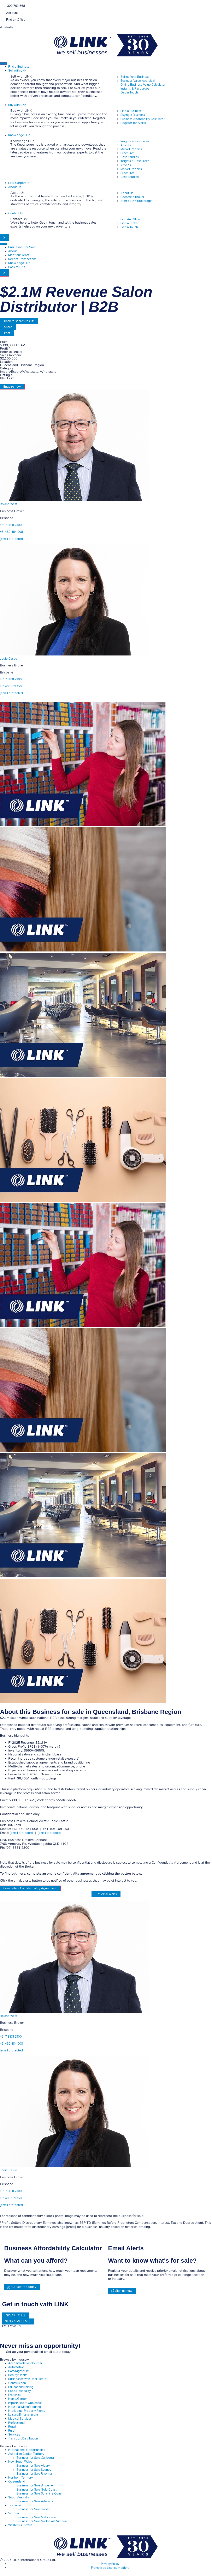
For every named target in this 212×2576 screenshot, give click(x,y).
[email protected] (22, 1832)
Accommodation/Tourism (25, 2363)
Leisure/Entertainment (23, 2414)
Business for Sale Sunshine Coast (39, 2493)
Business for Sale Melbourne (36, 2517)
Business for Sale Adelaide (35, 2501)
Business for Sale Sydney (34, 2469)
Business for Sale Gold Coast (37, 2489)
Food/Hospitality (19, 2391)
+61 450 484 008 (11, 531)
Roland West (8, 504)
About (12, 251)
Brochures (127, 153)
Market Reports (131, 149)
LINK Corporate (18, 183)
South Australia (18, 2497)
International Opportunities (26, 2449)
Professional (16, 2422)
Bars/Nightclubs (19, 2371)
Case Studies (129, 157)
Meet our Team (18, 255)
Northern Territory (20, 2477)
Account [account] (12, 12)
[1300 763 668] (1, 5)
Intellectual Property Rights (26, 2410)
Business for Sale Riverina (34, 2473)
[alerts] (1, 2351)
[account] (1, 12)
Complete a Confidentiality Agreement (30, 1888)
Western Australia (20, 2525)
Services (14, 2434)
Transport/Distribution (23, 2438)
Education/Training (21, 2387)
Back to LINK (16, 267)
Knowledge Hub (19, 135)
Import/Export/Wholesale (25, 2403)
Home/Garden (18, 2398)
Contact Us (16, 213)
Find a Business (18, 66)
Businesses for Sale (21, 247)
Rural (11, 2430)
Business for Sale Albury (33, 2465)
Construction (17, 2383)
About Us (14, 187)
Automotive (16, 2367)
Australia (6, 27)
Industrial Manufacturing (24, 2406)
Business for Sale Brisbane (35, 2485)
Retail (12, 2426)
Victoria (13, 2513)
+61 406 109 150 (11, 686)
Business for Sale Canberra (35, 2457)
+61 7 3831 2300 (11, 525)
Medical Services (20, 2418)
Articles (125, 145)
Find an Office (15, 19)
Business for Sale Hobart (34, 2509)
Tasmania (14, 2505)
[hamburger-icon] (3, 63)
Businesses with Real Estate (27, 2379)
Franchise (15, 2394)
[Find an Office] (1, 19)
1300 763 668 (15, 5)
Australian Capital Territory (26, 2453)
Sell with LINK (17, 70)
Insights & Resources (134, 141)
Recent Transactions (22, 259)
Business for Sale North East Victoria (42, 2521)
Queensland (16, 2481)
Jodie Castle (8, 658)
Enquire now (12, 387)
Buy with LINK (17, 105)
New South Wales (20, 2461)
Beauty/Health (18, 2375)
